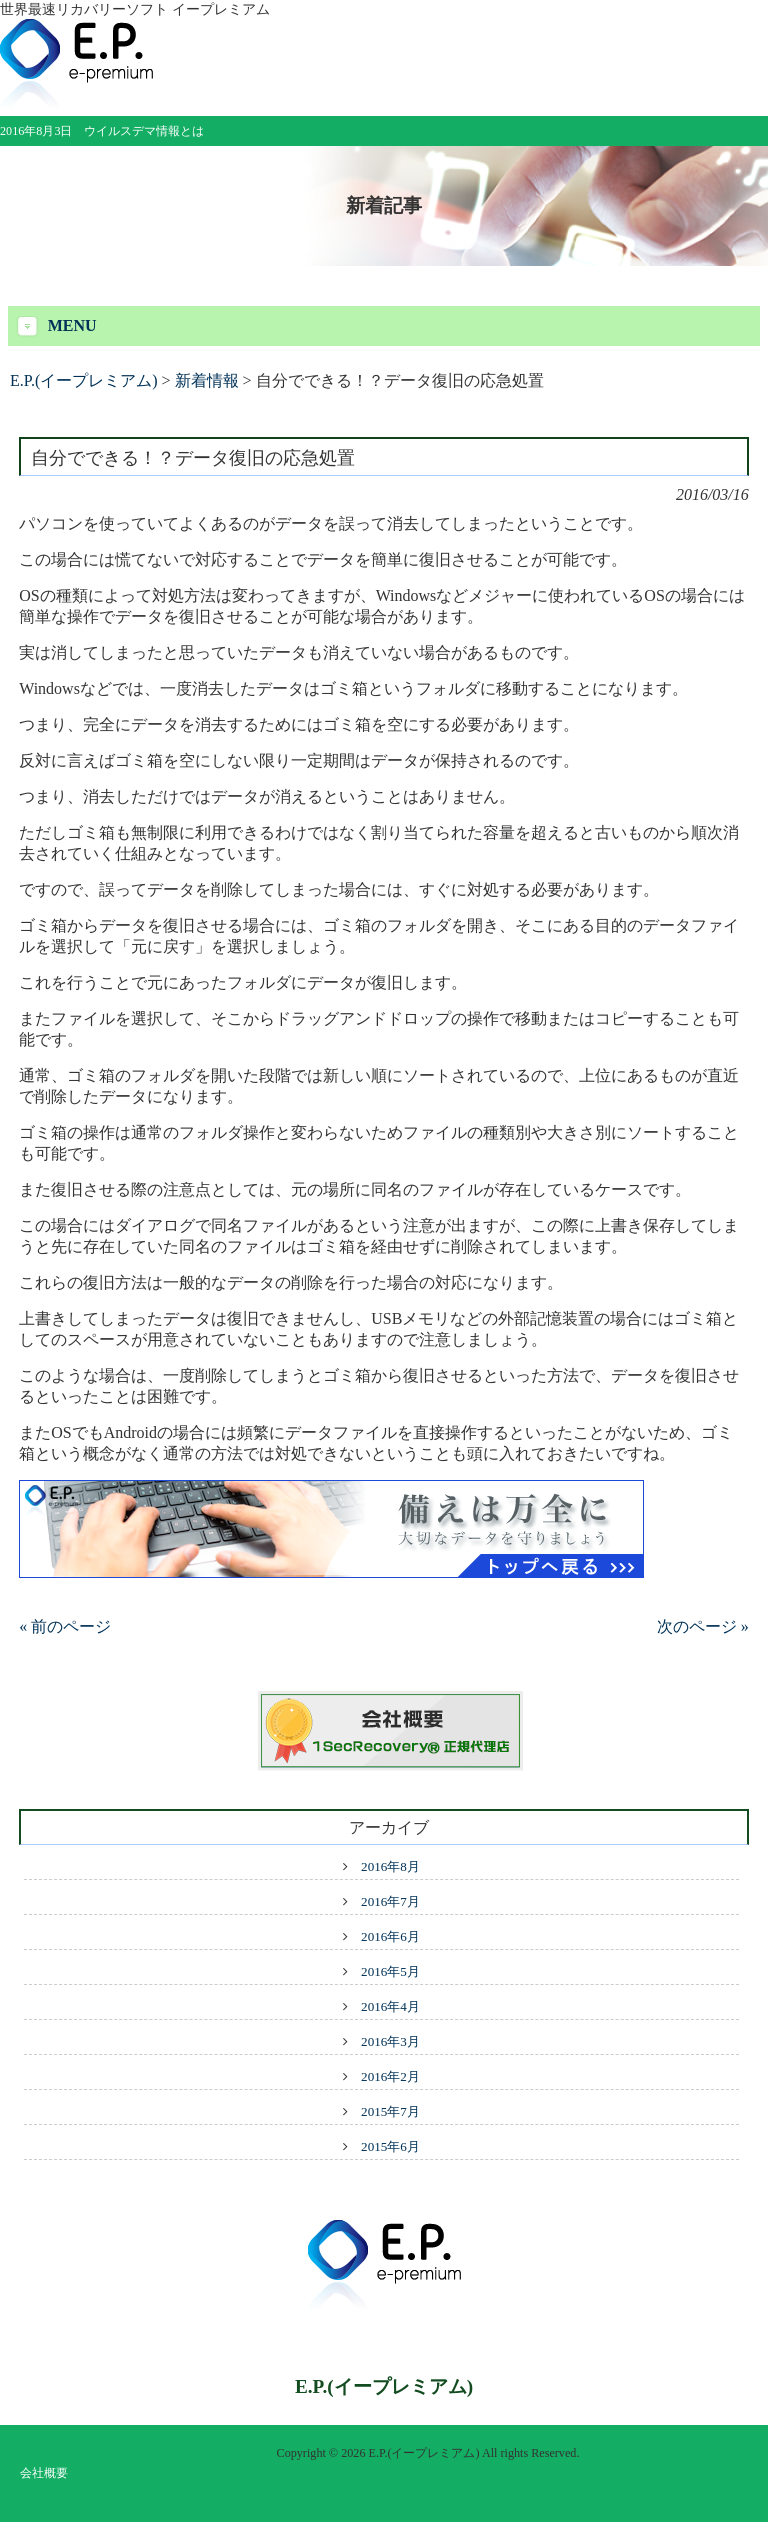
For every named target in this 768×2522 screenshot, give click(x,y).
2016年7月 (390, 1901)
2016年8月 (390, 1866)
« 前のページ (65, 1626)
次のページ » (703, 1626)
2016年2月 (390, 2076)
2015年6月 (390, 2146)
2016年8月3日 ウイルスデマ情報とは (102, 131)
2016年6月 (390, 1936)
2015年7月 (390, 2111)
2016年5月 (390, 1971)
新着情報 (207, 380)
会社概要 (44, 2473)
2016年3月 (390, 2041)
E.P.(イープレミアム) (84, 380)
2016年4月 (390, 2006)
